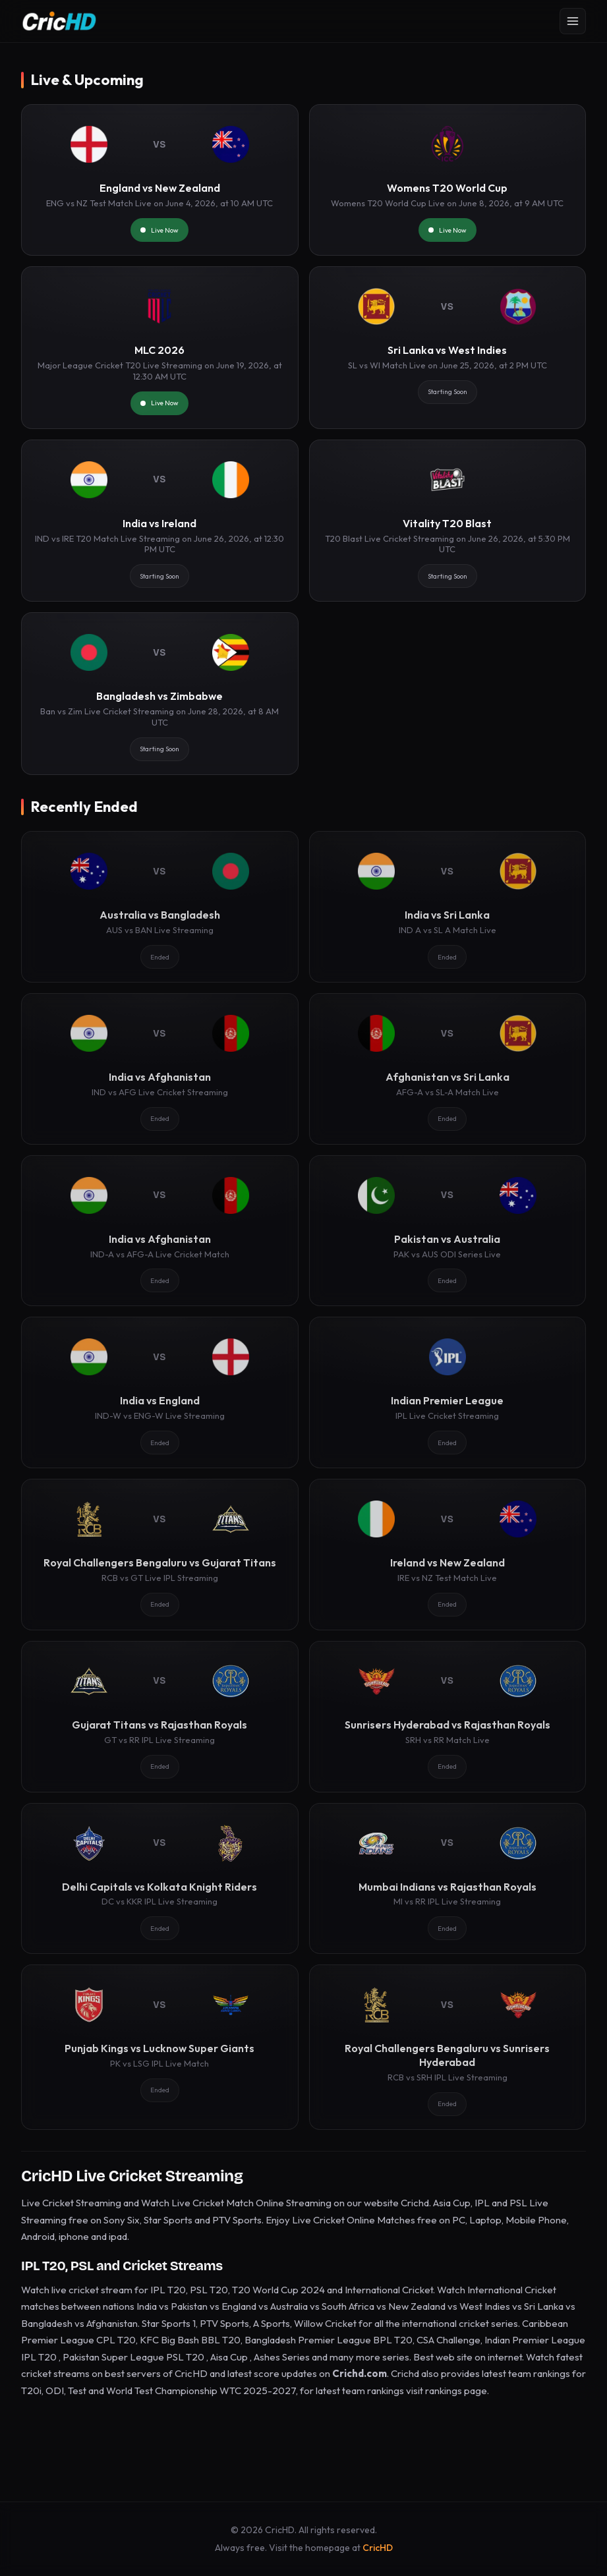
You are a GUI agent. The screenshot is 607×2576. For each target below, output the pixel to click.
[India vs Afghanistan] (160, 1069)
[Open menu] (573, 21)
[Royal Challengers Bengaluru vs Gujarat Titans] (160, 1554)
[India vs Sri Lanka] (448, 907)
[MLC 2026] (160, 347)
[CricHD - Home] (59, 21)
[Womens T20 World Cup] (448, 180)
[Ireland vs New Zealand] (448, 1554)
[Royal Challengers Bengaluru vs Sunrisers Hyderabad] (448, 2046)
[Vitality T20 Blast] (448, 521)
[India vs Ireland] (160, 521)
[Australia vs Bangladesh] (160, 907)
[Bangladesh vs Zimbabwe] (160, 693)
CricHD (377, 2548)
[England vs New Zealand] (160, 180)
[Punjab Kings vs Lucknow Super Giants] (160, 2046)
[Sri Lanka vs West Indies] (448, 347)
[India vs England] (160, 1392)
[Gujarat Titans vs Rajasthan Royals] (160, 1716)
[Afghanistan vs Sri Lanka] (448, 1069)
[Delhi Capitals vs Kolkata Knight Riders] (160, 1879)
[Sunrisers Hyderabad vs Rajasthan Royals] (448, 1716)
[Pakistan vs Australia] (448, 1231)
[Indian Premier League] (448, 1392)
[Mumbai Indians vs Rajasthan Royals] (448, 1879)
